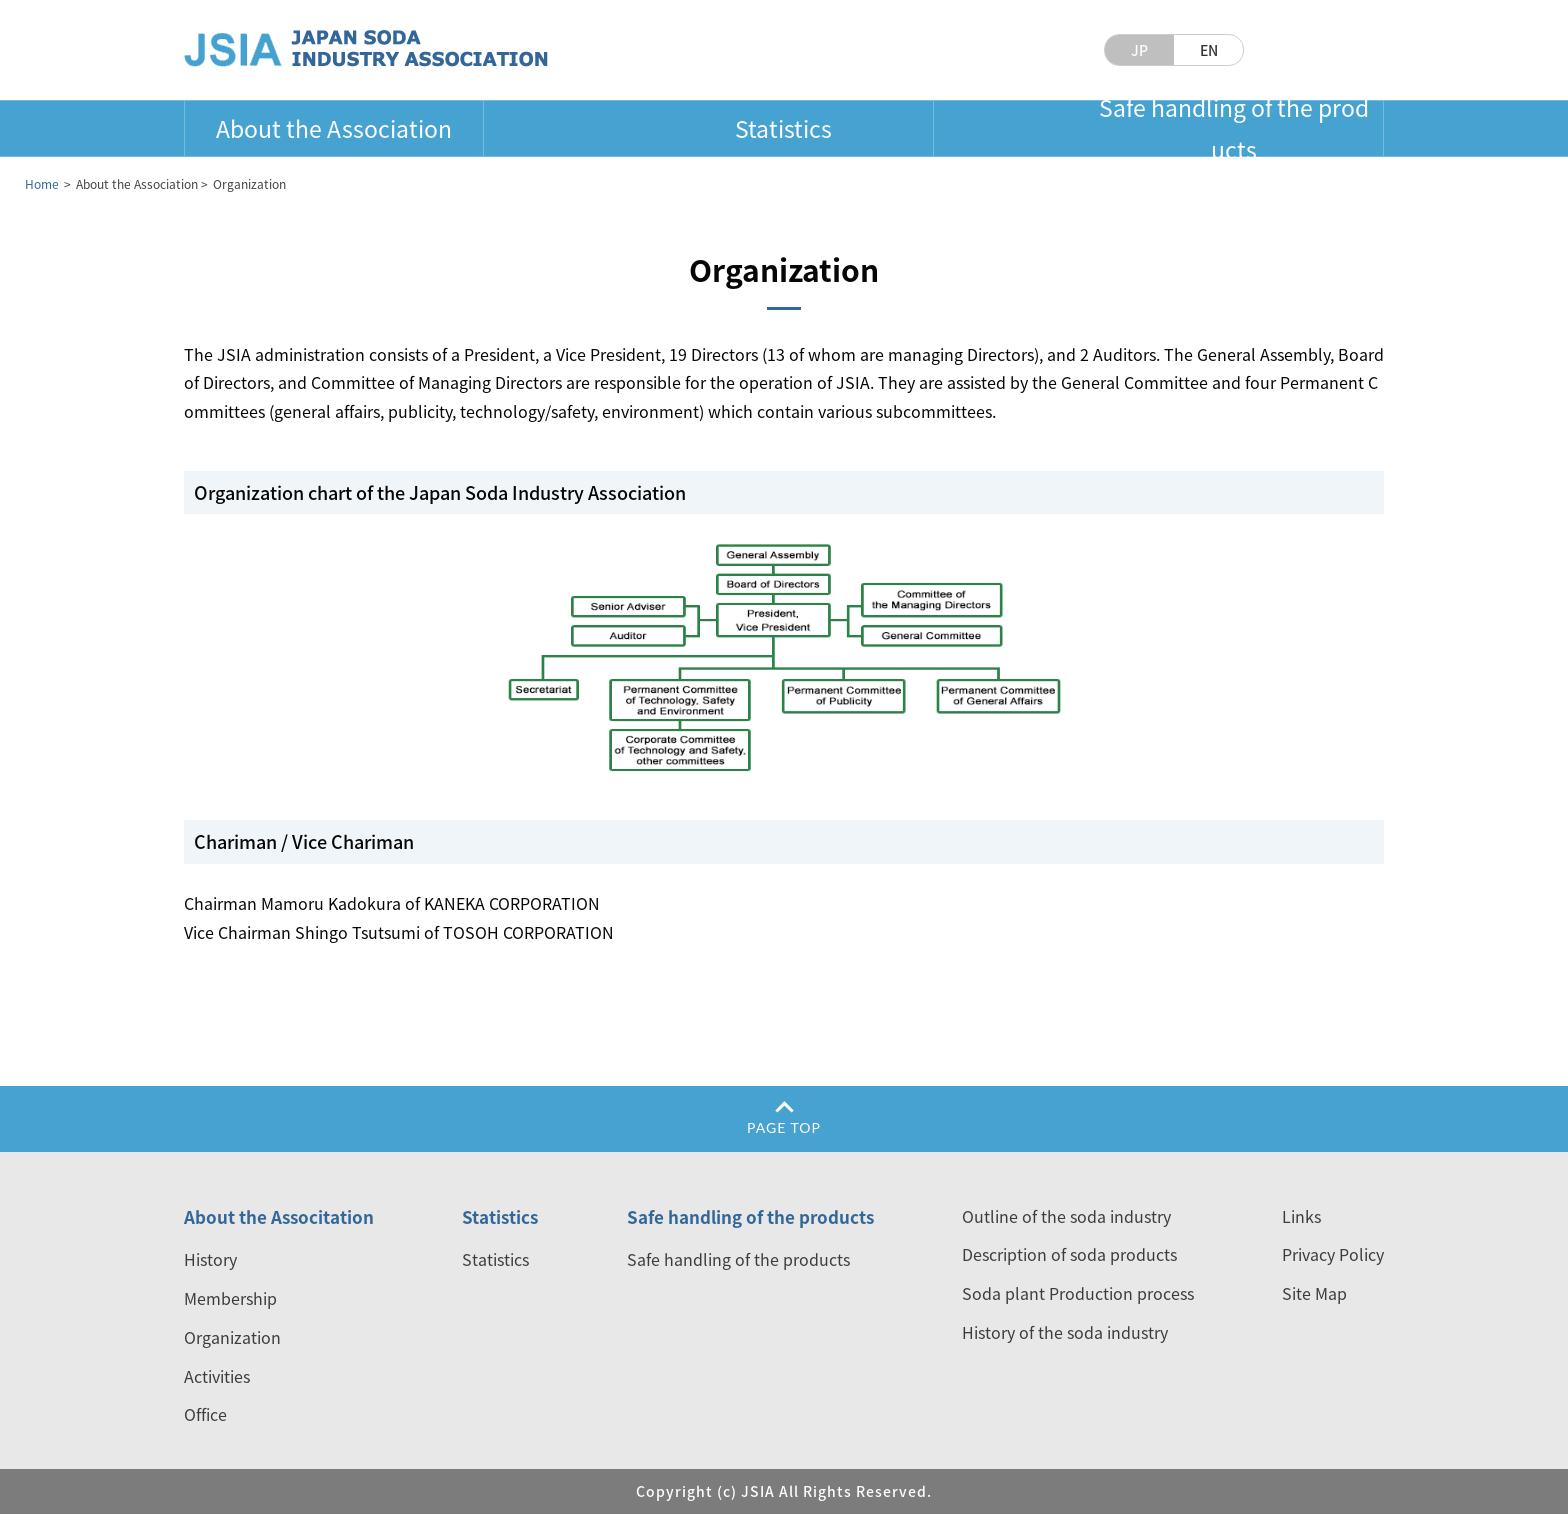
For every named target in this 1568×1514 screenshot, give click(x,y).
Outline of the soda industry (1066, 1216)
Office (205, 1414)
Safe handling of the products (1234, 127)
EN (1209, 50)
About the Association (334, 128)
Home (42, 184)
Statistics (783, 128)
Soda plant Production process (1078, 1293)
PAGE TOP (784, 1127)
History (210, 1259)
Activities (217, 1376)
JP (1139, 50)
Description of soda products (1069, 1254)
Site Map (1314, 1293)
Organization (232, 1337)
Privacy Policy (1333, 1254)
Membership (230, 1298)
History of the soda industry (1065, 1332)
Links (1301, 1216)
